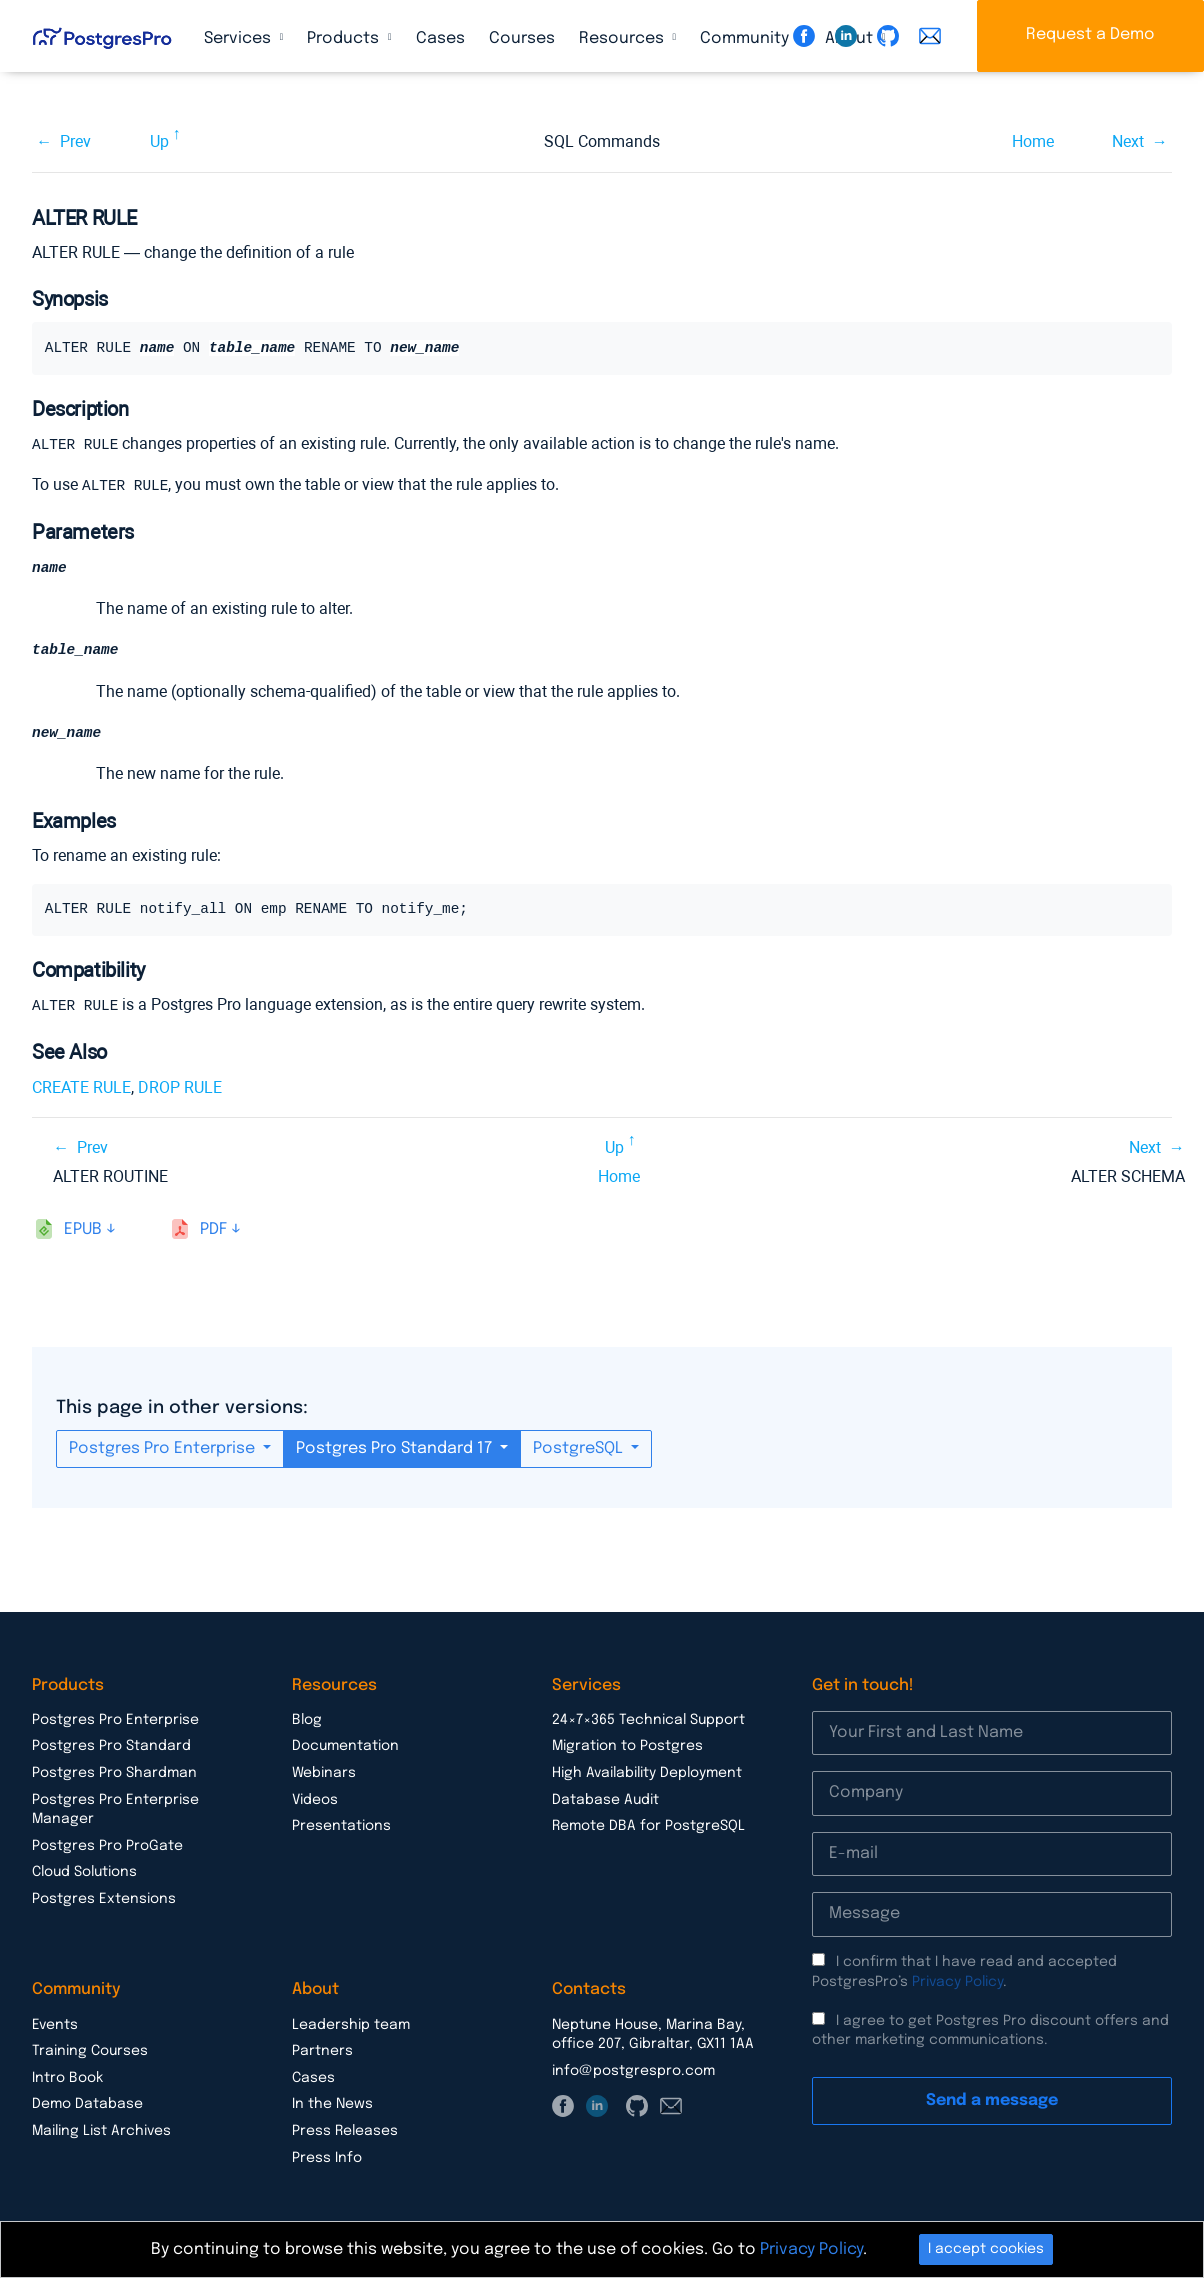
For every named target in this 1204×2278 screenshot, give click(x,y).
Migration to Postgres (627, 1746)
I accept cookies (986, 2249)
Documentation (345, 1746)
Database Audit (605, 1800)
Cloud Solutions (84, 1872)
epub (83, 1229)
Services (239, 38)
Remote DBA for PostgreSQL (648, 1826)
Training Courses (90, 2051)
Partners (322, 2051)
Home (1033, 141)
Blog (307, 1720)
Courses (522, 38)
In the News (332, 2104)
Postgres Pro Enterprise (164, 1448)
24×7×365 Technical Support (648, 1720)
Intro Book (67, 2078)
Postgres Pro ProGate (107, 1846)
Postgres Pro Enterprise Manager (115, 1810)
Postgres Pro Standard (111, 1746)
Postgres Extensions (104, 1899)
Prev (75, 141)
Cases (440, 38)
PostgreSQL (580, 1448)
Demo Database (87, 2104)
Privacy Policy (957, 1982)
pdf (213, 1229)
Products (345, 38)
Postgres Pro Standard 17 (396, 1448)
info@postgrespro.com (633, 2071)
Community (746, 38)
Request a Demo (1090, 34)
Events (55, 2025)
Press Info (327, 2158)
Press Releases (345, 2131)
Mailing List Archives (101, 2131)
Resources (623, 38)
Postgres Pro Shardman (114, 1773)
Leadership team (351, 2025)
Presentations (341, 1826)
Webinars (324, 1773)
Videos (315, 1800)
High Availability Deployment (647, 1773)
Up (159, 141)
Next (1128, 141)
